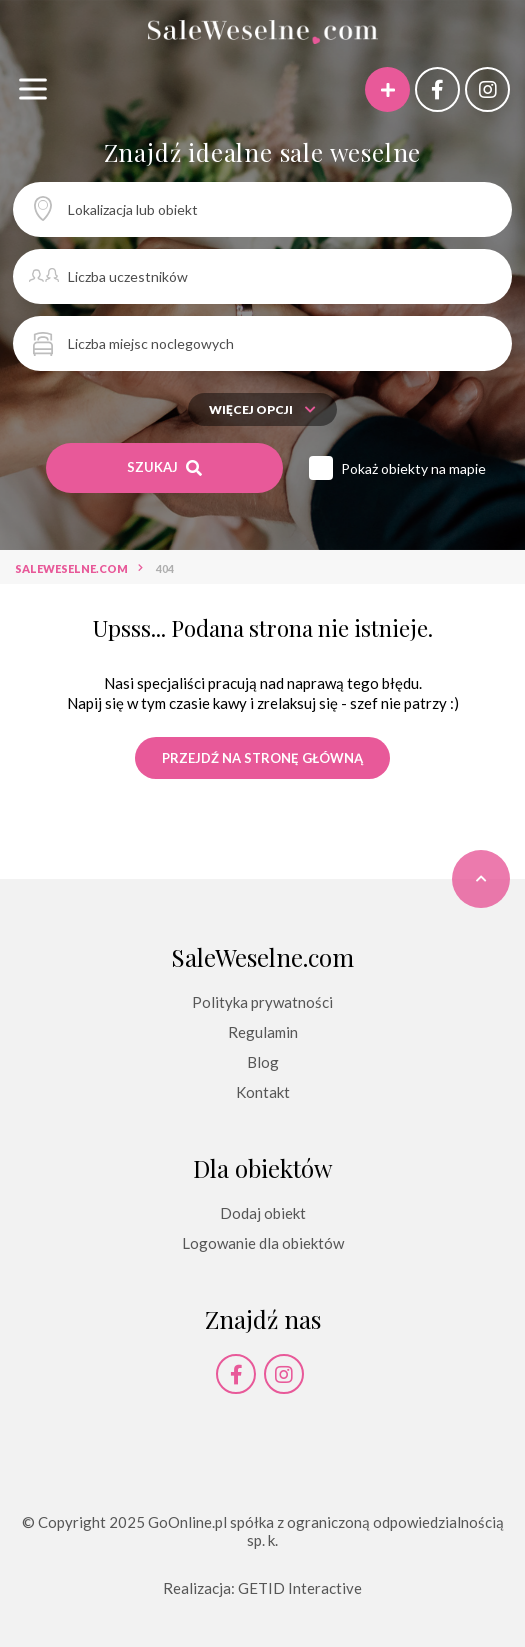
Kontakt (263, 1092)
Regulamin (263, 1032)
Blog (263, 1062)
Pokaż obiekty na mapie (413, 468)
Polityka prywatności (262, 1002)
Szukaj (164, 467)
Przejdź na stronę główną (262, 758)
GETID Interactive (300, 1588)
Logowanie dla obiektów (263, 1243)
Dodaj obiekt (263, 1213)
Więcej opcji (262, 409)
